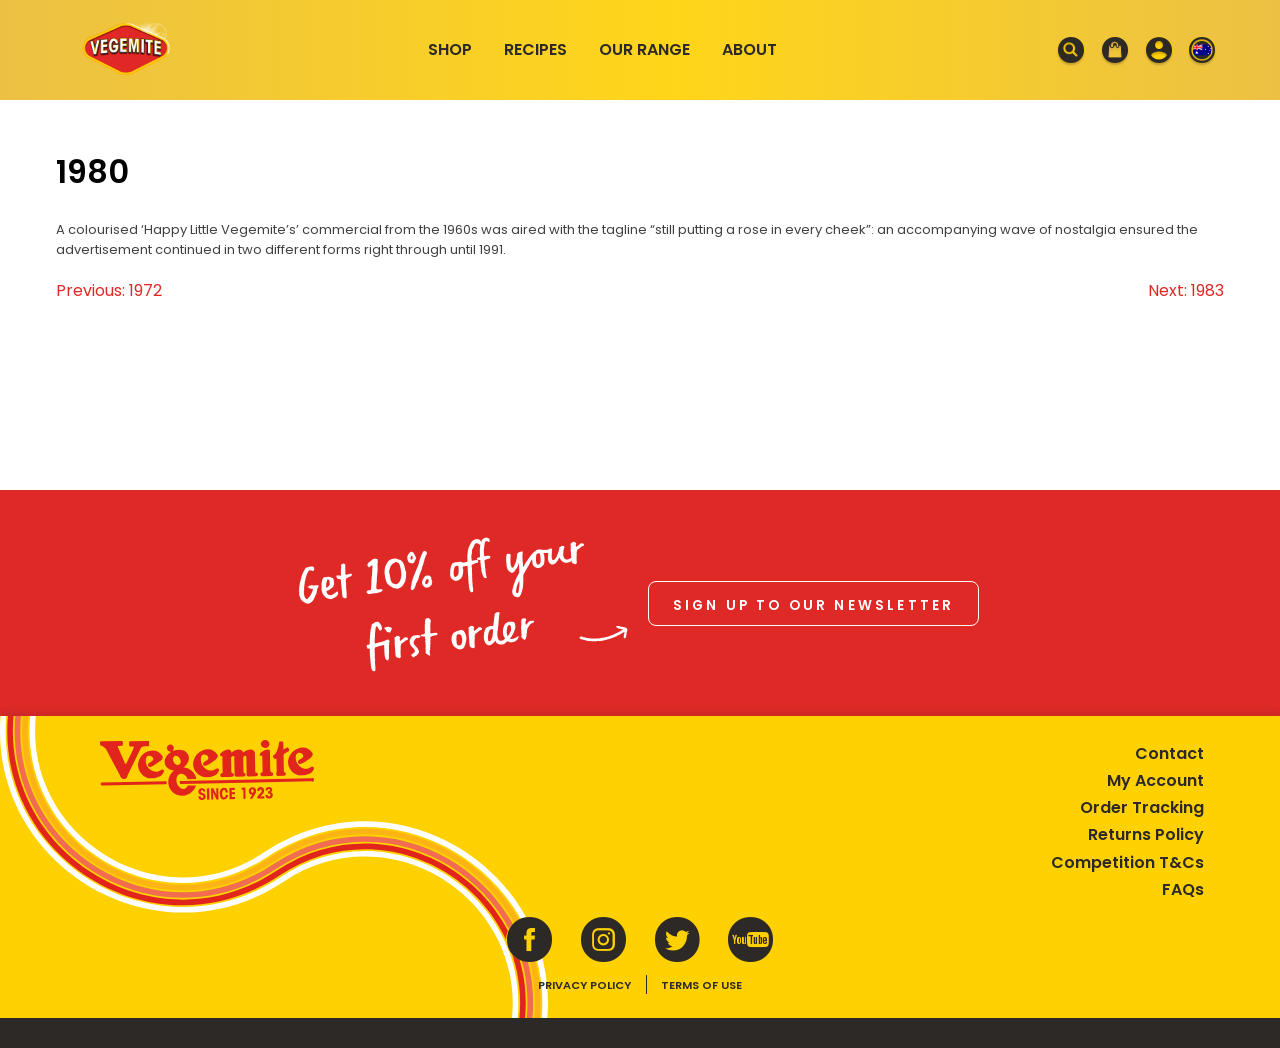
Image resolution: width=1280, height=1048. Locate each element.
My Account (1155, 780)
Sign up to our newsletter (814, 605)
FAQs (1183, 889)
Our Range (644, 49)
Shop (450, 49)
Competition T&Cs (1127, 862)
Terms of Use (701, 985)
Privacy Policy (584, 985)
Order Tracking (1142, 807)
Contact (1169, 753)
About (749, 49)
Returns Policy (1146, 834)
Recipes (535, 49)
